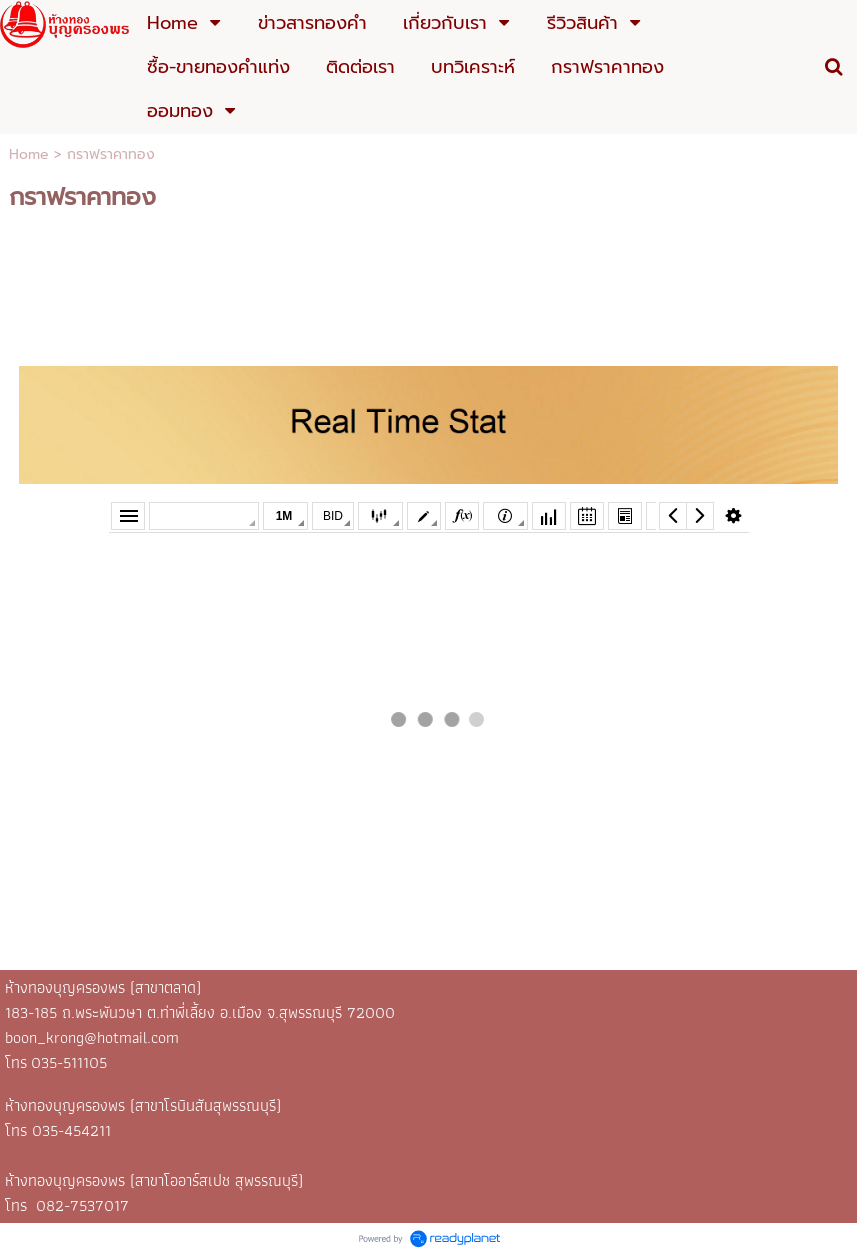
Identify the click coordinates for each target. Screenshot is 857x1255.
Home (29, 154)
